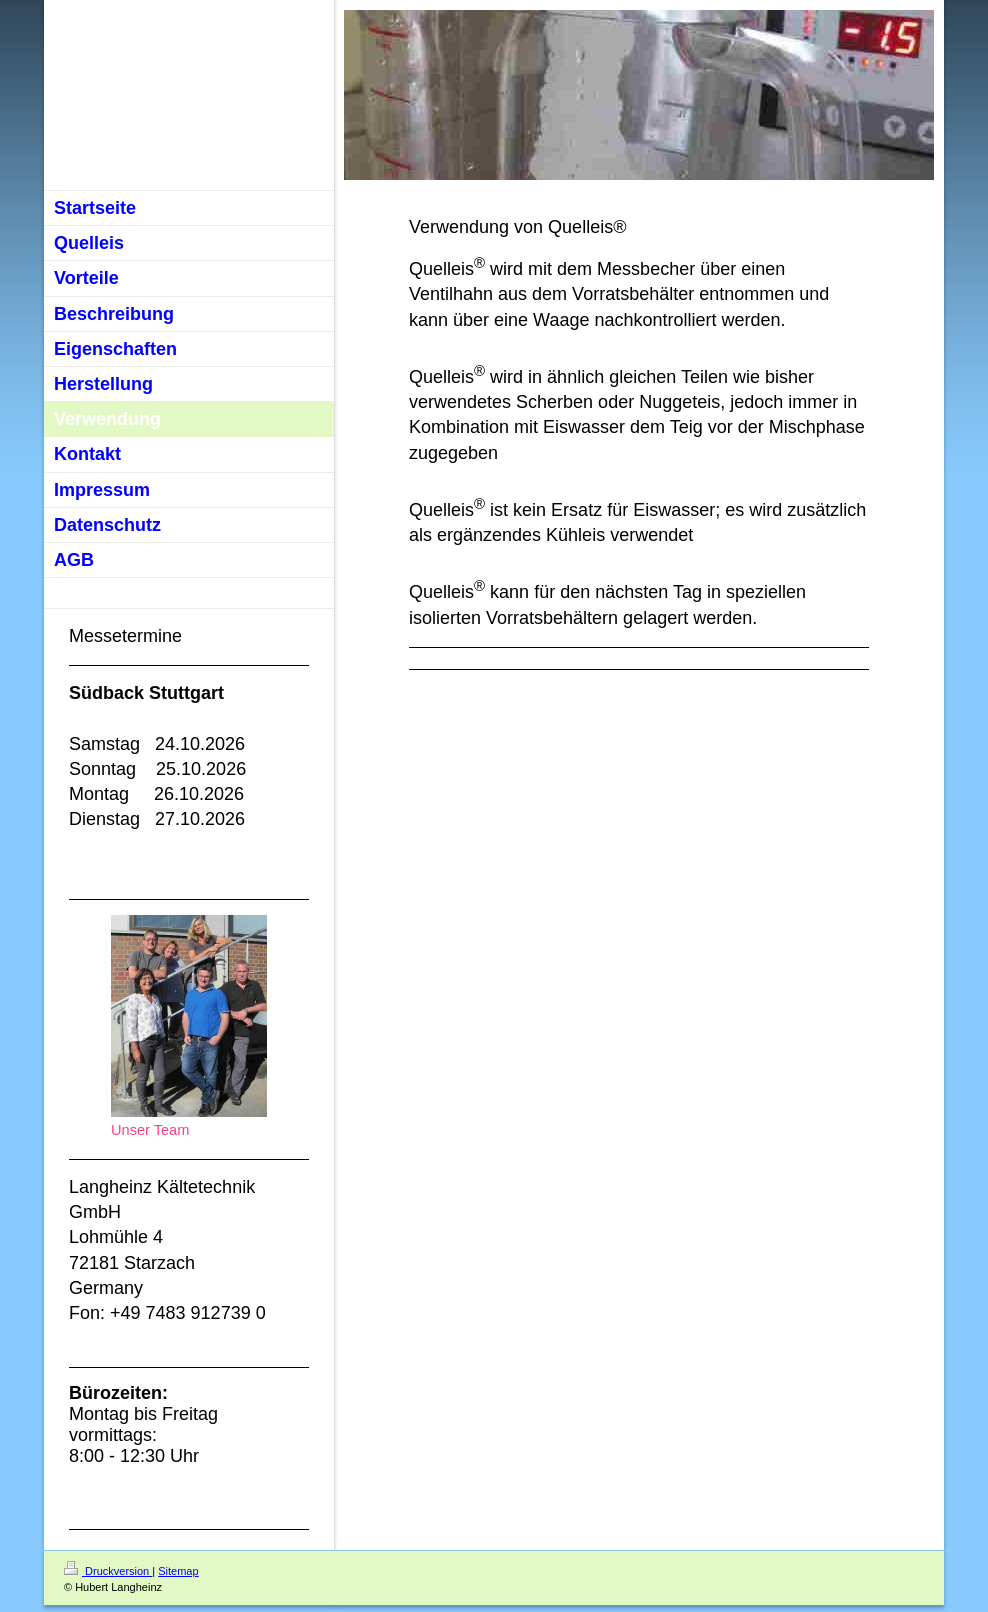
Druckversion (108, 1571)
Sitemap (178, 1571)
